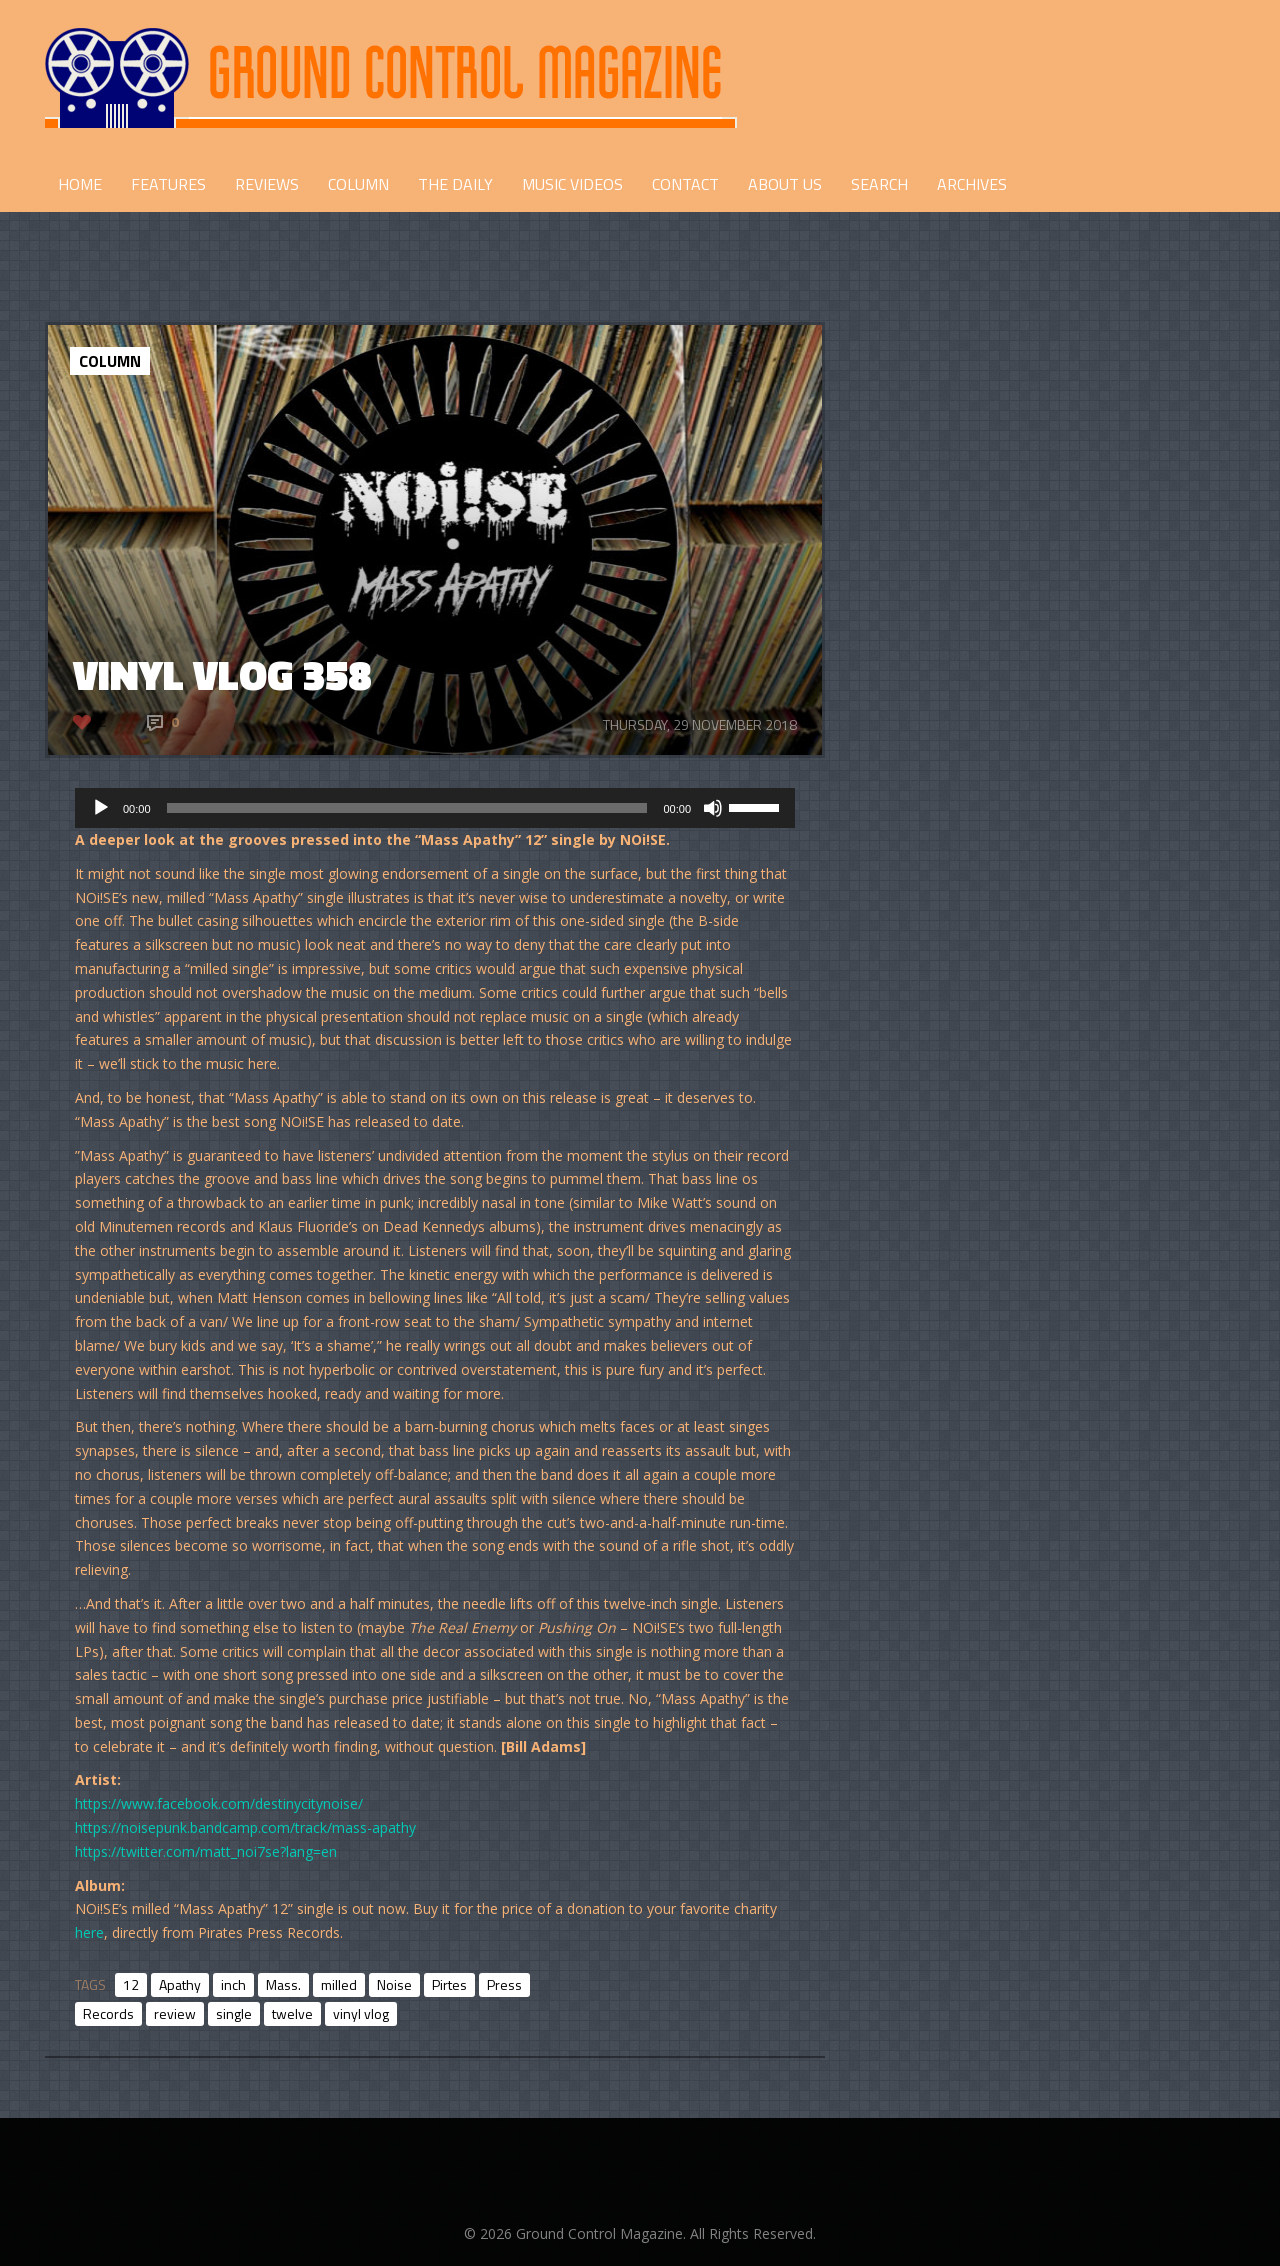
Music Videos (572, 184)
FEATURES (168, 184)
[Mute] (713, 808)
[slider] (407, 808)
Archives (972, 184)
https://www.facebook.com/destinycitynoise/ (219, 1803)
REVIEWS (267, 184)
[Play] (101, 808)
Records (108, 2013)
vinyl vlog (361, 2013)
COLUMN (358, 184)
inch (233, 1984)
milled (339, 1984)
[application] (435, 808)
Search (879, 184)
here (89, 1932)
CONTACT (685, 184)
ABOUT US (785, 184)
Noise (394, 1984)
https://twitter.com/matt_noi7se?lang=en (206, 1851)
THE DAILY (455, 184)
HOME (80, 184)
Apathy (180, 1984)
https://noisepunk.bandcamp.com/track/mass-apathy (245, 1827)
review (175, 2013)
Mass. (283, 1984)
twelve (292, 2013)
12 (131, 1984)
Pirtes (449, 1984)
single (234, 2013)
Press (504, 1984)
